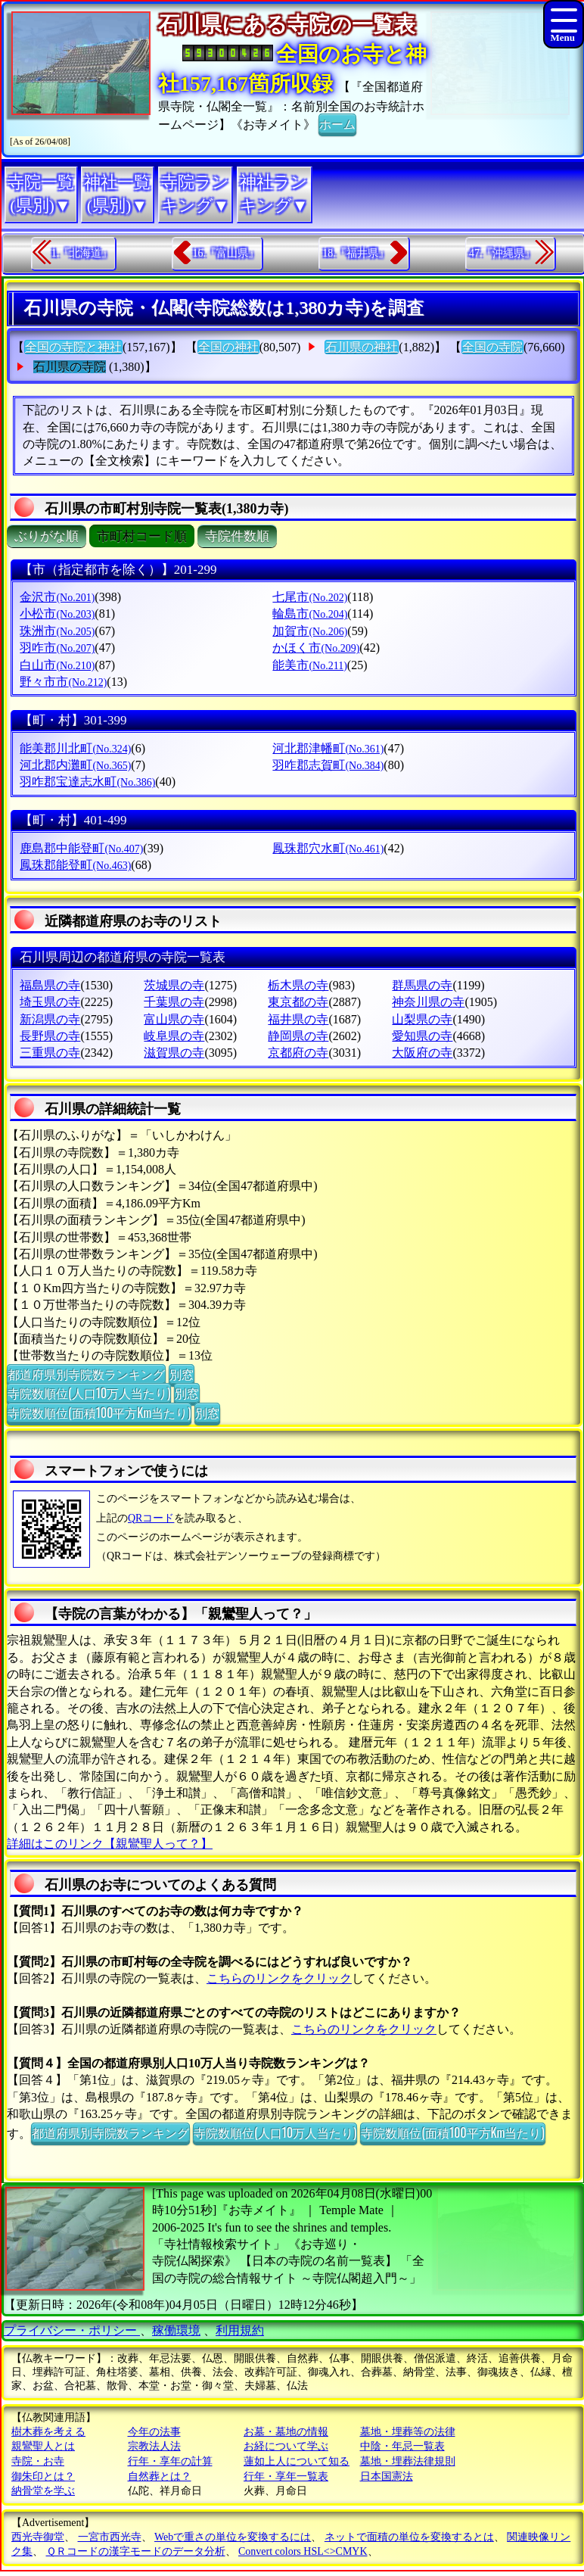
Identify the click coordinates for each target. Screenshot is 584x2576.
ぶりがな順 (46, 536)
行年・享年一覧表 (286, 2476)
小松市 (57, 613)
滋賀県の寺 (174, 1052)
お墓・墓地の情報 (286, 2431)
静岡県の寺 (298, 1035)
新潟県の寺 (50, 1019)
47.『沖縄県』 (502, 253)
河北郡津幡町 (328, 748)
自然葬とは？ (159, 2476)
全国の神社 (228, 347)
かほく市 (315, 647)
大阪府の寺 (422, 1052)
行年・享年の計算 (170, 2461)
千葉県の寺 (174, 1001)
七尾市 (309, 596)
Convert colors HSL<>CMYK (303, 2551)
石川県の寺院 (69, 366)
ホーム (337, 123)
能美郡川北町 (75, 748)
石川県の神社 (361, 347)
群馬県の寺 (422, 985)
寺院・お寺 (37, 2461)
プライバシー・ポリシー (72, 2330)
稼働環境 (176, 2330)
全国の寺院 (492, 347)
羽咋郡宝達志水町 (87, 781)
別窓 (181, 1374)
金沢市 (57, 596)
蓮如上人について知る (296, 2461)
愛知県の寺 (422, 1035)
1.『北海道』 (82, 253)
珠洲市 (57, 631)
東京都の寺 (298, 1001)
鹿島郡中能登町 (81, 848)
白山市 (57, 665)
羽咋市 (57, 647)
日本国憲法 (386, 2476)
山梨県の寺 (422, 1019)
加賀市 (309, 631)
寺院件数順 (237, 536)
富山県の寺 (174, 1019)
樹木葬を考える (48, 2431)
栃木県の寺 (298, 985)
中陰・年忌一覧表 (402, 2446)
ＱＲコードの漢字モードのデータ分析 (135, 2551)
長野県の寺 (50, 1035)
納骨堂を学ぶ (43, 2491)
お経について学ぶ (286, 2446)
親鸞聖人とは (43, 2446)
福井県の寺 (298, 1019)
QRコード (151, 1518)
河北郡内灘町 (75, 764)
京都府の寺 (298, 1052)
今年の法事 (154, 2431)
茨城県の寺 (174, 985)
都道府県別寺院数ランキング (86, 1374)
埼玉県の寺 (50, 1001)
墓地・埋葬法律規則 (407, 2461)
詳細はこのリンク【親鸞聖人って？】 (110, 1843)
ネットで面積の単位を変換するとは (409, 2537)
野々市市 (63, 681)
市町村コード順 (142, 536)
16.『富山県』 (225, 253)
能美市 (309, 665)
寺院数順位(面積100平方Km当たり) (99, 1412)
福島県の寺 (50, 985)
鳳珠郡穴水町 (328, 848)
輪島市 (309, 613)
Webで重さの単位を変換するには (232, 2537)
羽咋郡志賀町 (328, 764)
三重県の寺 (50, 1052)
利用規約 (240, 2330)
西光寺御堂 (37, 2537)
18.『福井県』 (355, 253)
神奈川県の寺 (428, 1001)
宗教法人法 (154, 2446)
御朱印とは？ (43, 2476)
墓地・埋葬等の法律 (407, 2431)
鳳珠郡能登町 (75, 864)
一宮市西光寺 (109, 2537)
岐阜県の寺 (174, 1035)
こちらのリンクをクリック (279, 1978)
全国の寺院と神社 (73, 347)
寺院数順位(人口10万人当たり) (89, 1393)
